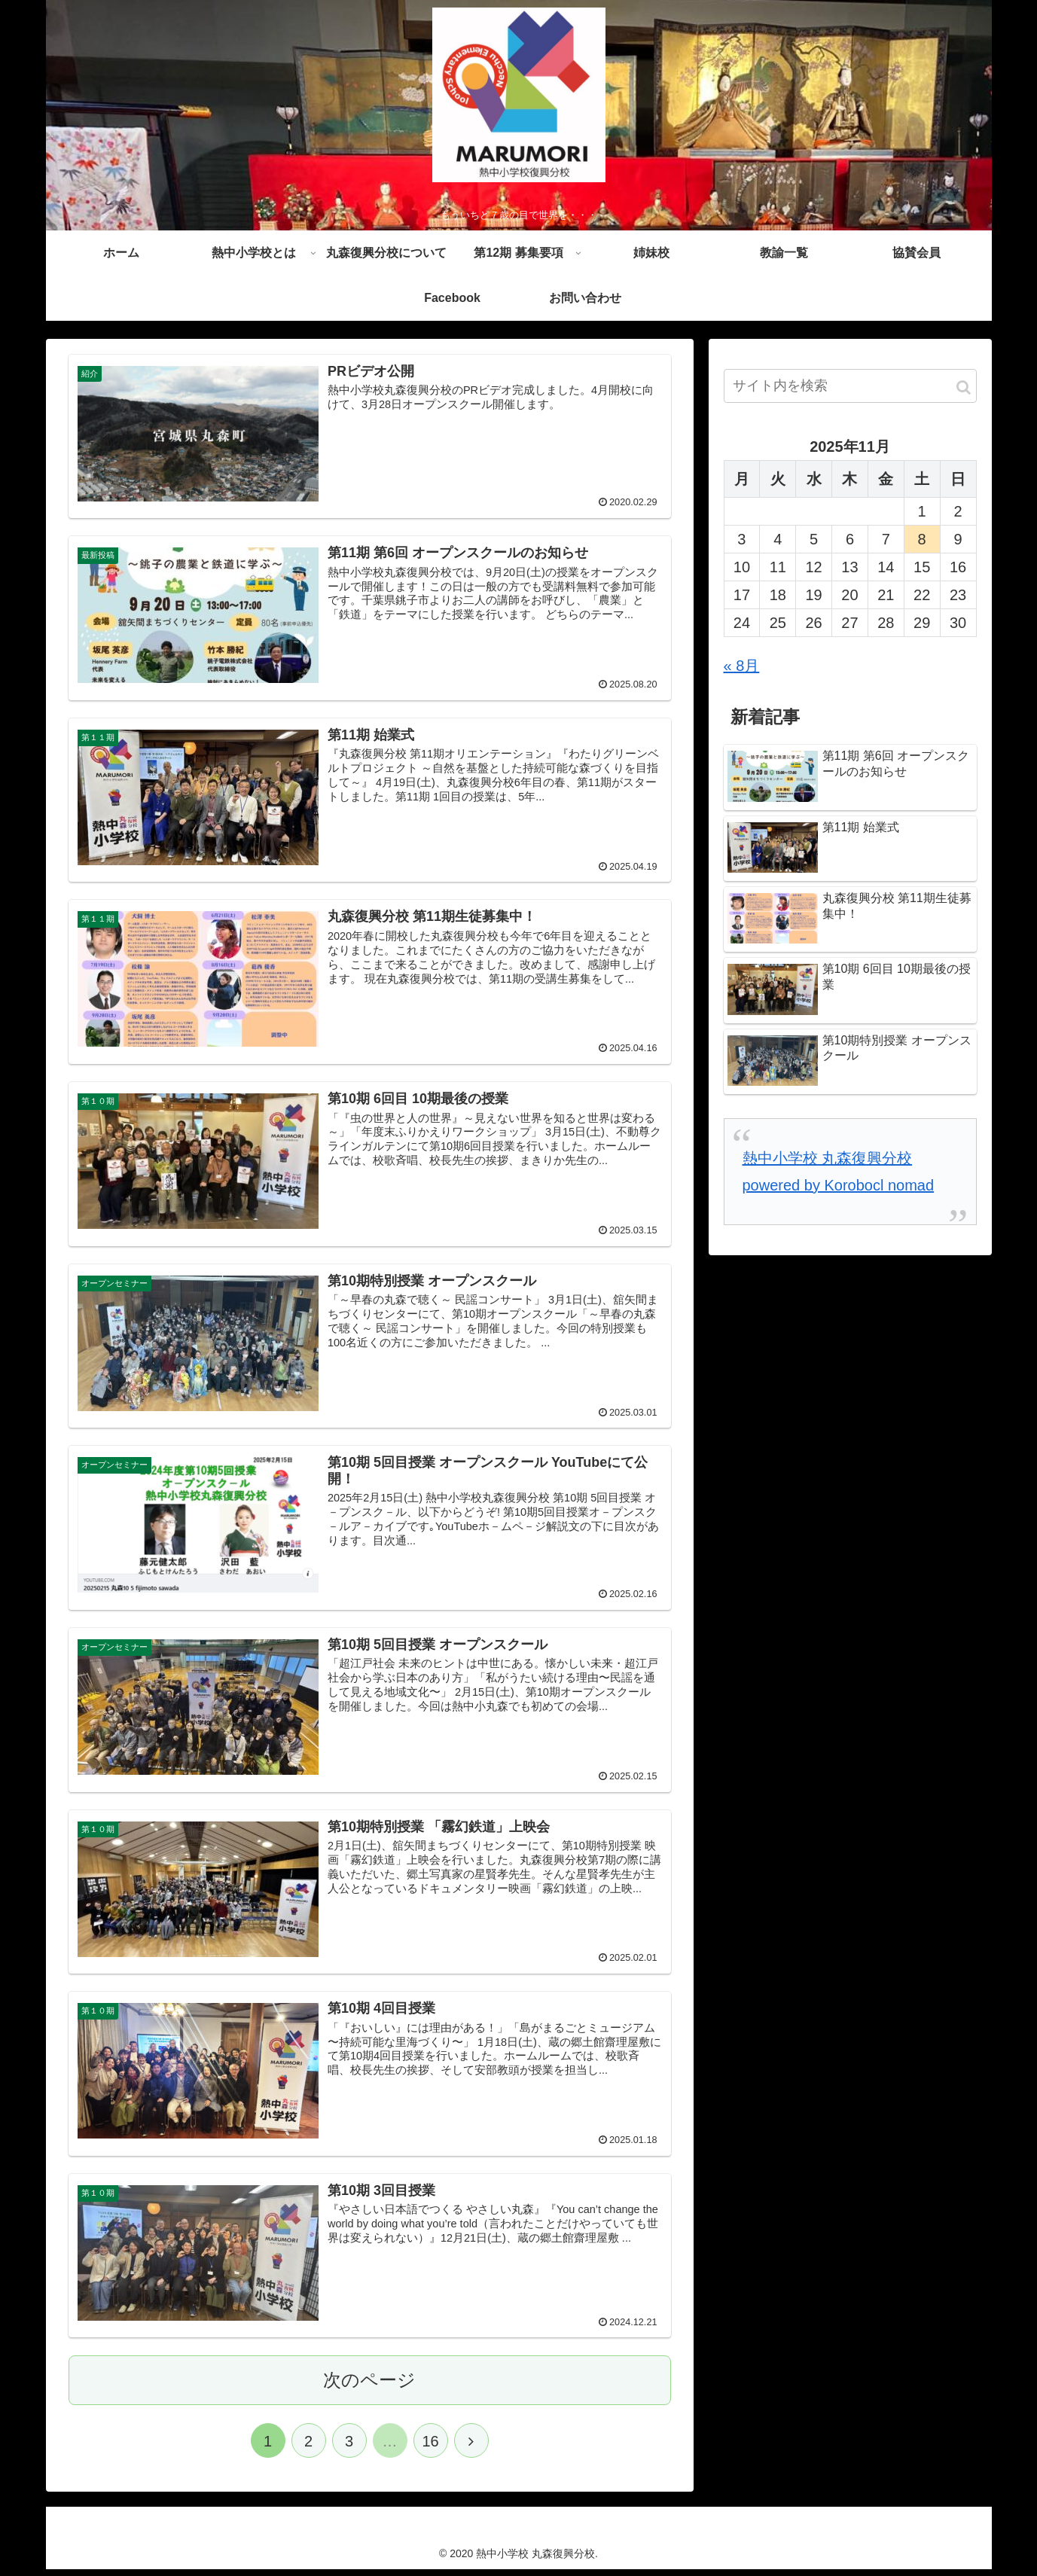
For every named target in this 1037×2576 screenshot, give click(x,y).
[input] (850, 390)
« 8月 (742, 669)
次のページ (369, 2387)
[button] (963, 391)
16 (430, 2448)
